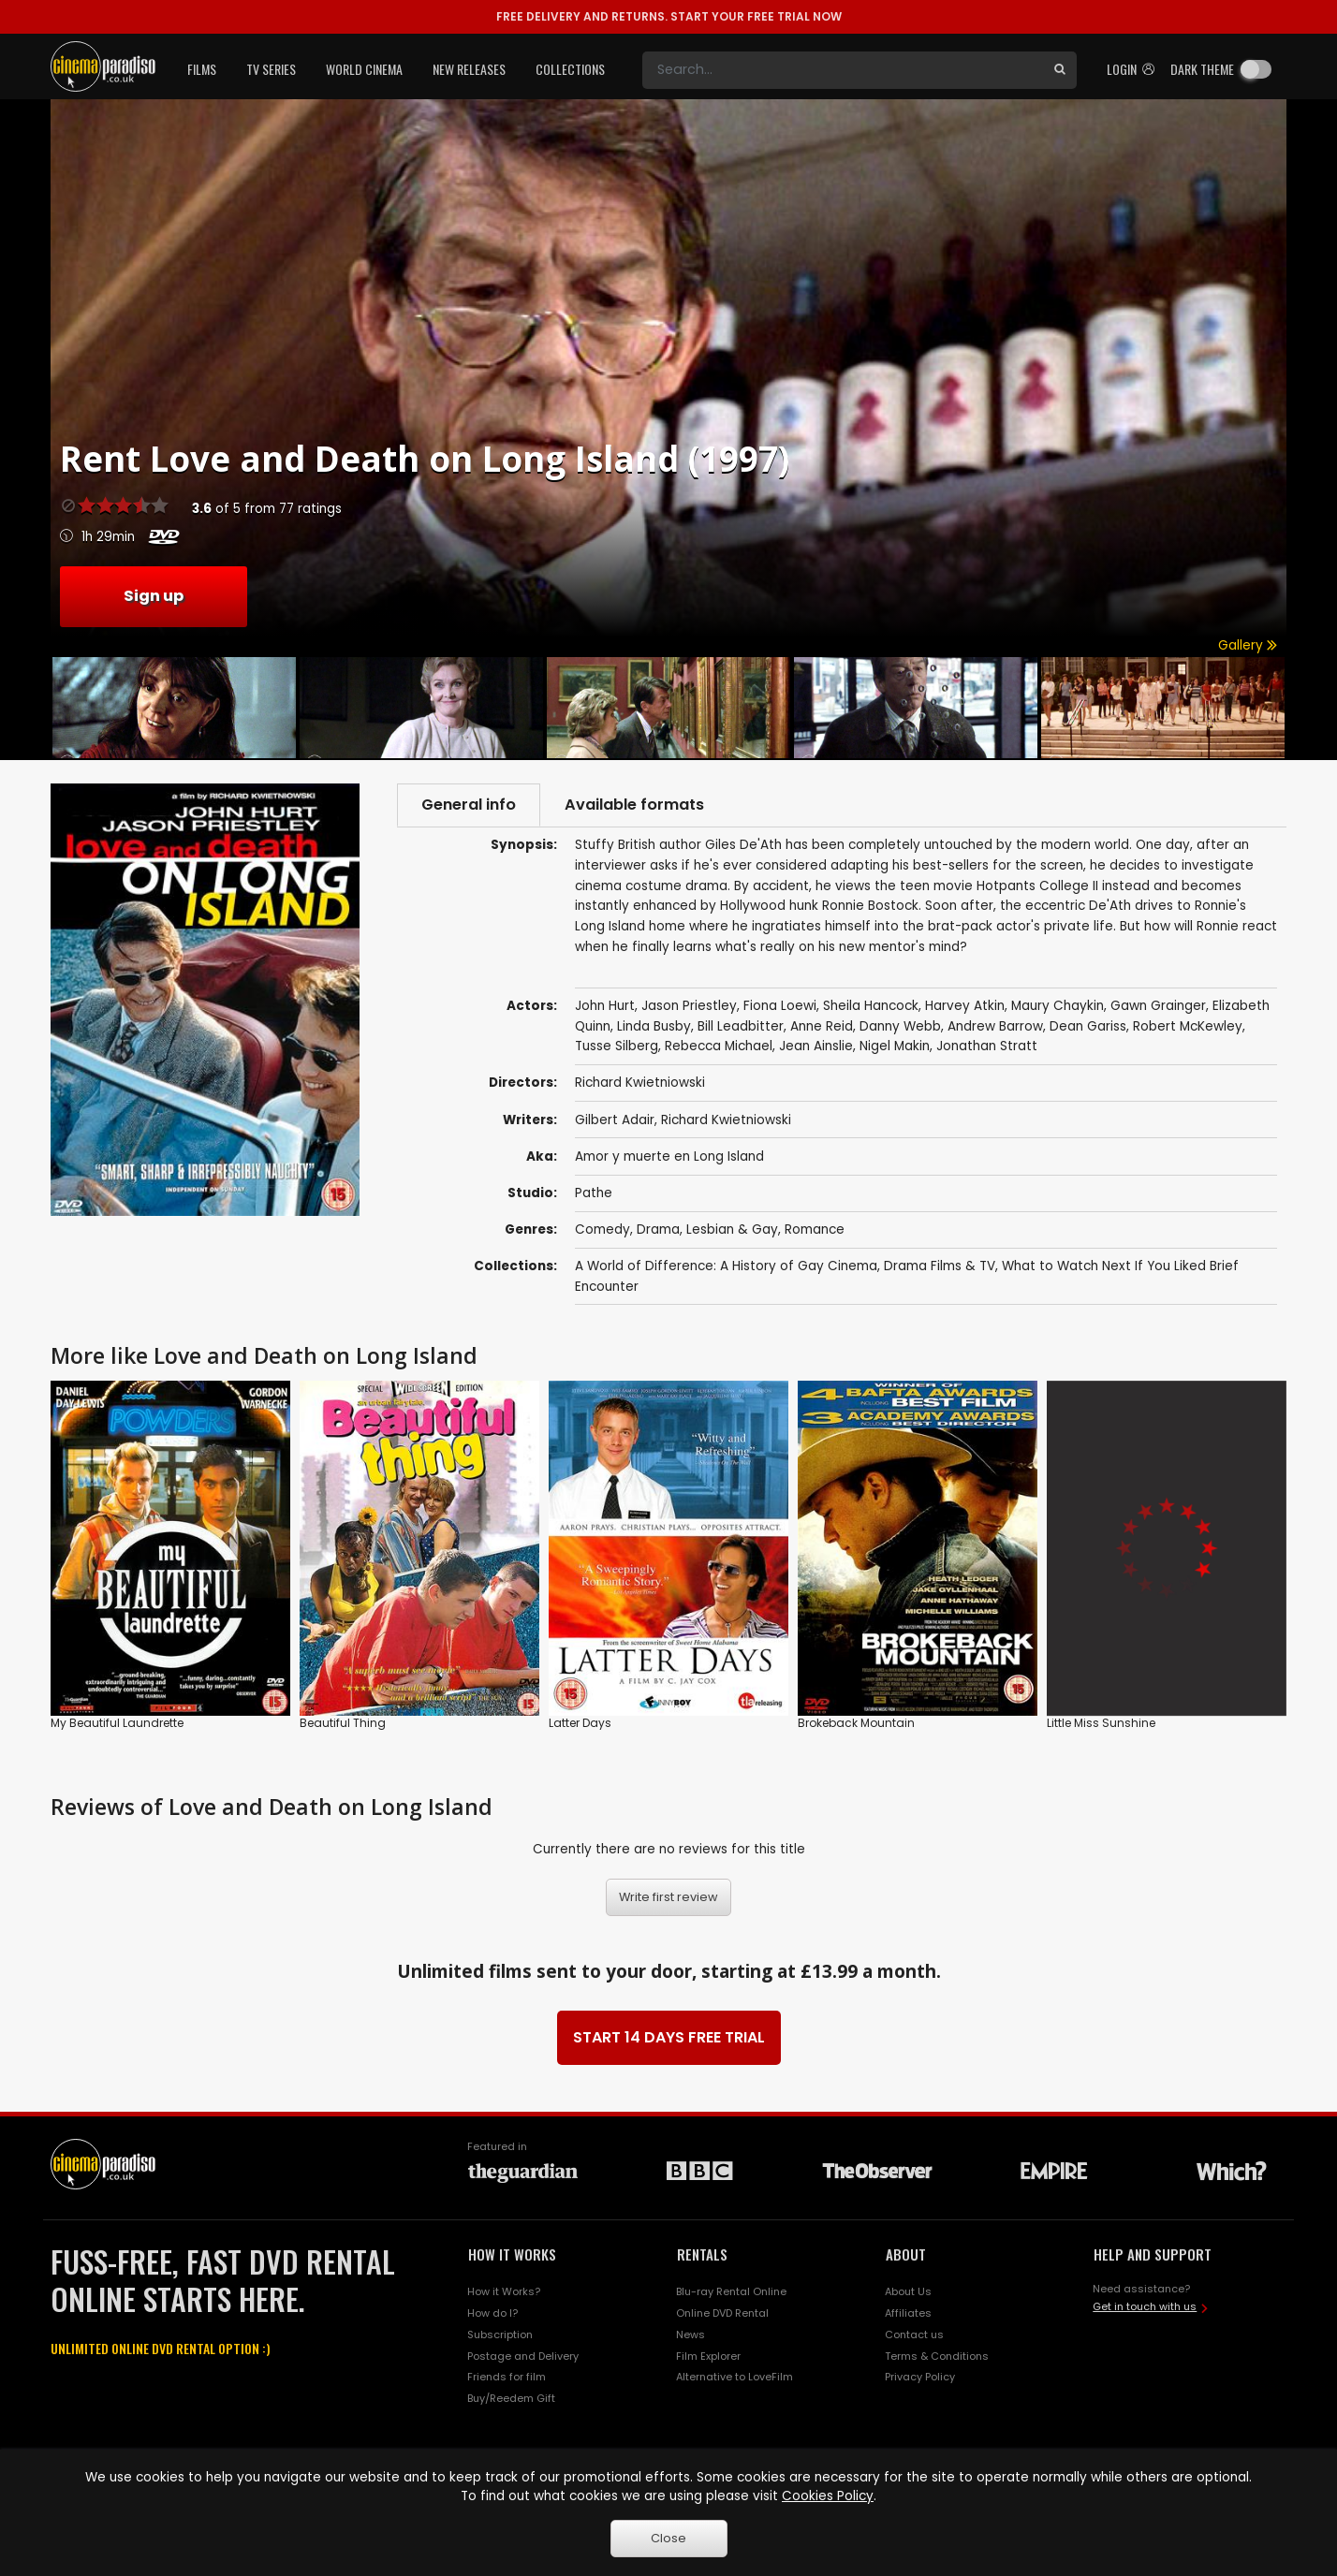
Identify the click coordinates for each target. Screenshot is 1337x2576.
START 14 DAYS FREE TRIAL (669, 2037)
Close (668, 2538)
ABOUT (906, 2254)
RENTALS (702, 2254)
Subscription (500, 2334)
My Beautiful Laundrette (117, 1723)
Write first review (668, 1897)
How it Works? (503, 2291)
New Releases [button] (469, 69)
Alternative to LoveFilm (734, 2376)
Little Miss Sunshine (1101, 1723)
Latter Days (580, 1723)
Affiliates (908, 2312)
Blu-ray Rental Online (731, 2291)
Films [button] (201, 69)
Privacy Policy (920, 2376)
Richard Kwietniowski (726, 1120)
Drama (658, 1229)
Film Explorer (708, 2356)
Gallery (1247, 645)
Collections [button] (570, 69)
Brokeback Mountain (856, 1723)
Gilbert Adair (614, 1120)
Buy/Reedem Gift (511, 2398)
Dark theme (1202, 69)
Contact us (914, 2334)
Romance (815, 1229)
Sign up (154, 596)
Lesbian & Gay (732, 1229)
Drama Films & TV (939, 1266)
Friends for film (506, 2376)
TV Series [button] (271, 69)
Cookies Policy (828, 2496)
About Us (908, 2291)
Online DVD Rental (722, 2312)
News (690, 2334)
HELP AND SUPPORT (1153, 2254)
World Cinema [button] (364, 69)
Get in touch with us (1145, 2306)
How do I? (492, 2312)
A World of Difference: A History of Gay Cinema (726, 1266)
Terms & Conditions (937, 2356)
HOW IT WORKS (512, 2254)
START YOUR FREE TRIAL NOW (669, 16)
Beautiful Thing (343, 1723)
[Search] (842, 70)
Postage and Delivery (523, 2356)
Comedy (602, 1229)
